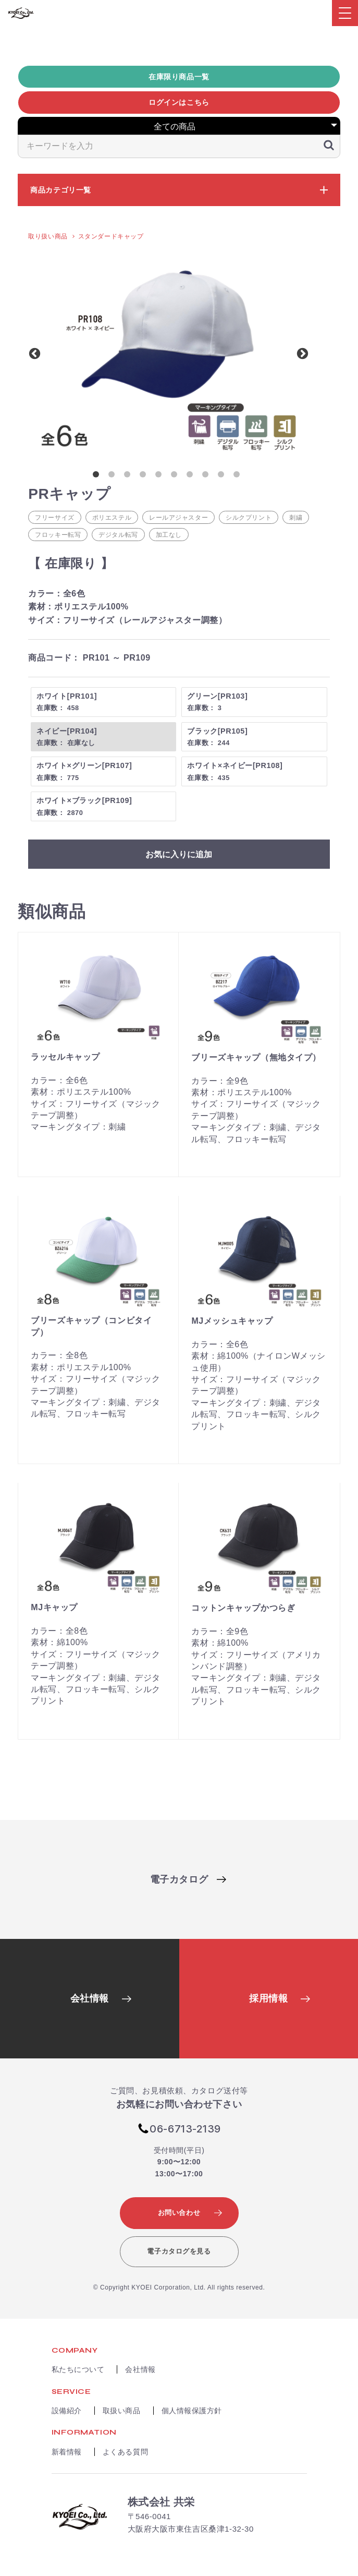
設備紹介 (67, 2410)
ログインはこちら (179, 102)
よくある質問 (125, 2452)
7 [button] (192, 476)
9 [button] (223, 476)
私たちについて (78, 2369)
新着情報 (67, 2452)
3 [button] (129, 476)
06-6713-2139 (185, 2129)
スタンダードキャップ (111, 236)
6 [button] (176, 476)
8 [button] (207, 476)
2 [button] (113, 476)
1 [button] (98, 476)
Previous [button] (33, 353)
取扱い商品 (122, 2410)
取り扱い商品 (47, 236)
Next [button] (301, 353)
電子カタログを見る (179, 2251)
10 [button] (238, 476)
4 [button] (145, 476)
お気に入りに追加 (178, 854)
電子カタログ (179, 1879)
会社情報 (89, 1998)
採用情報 (268, 1998)
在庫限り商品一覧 (179, 77)
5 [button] (160, 476)
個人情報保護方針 (192, 2410)
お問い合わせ (179, 2212)
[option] (168, 352)
